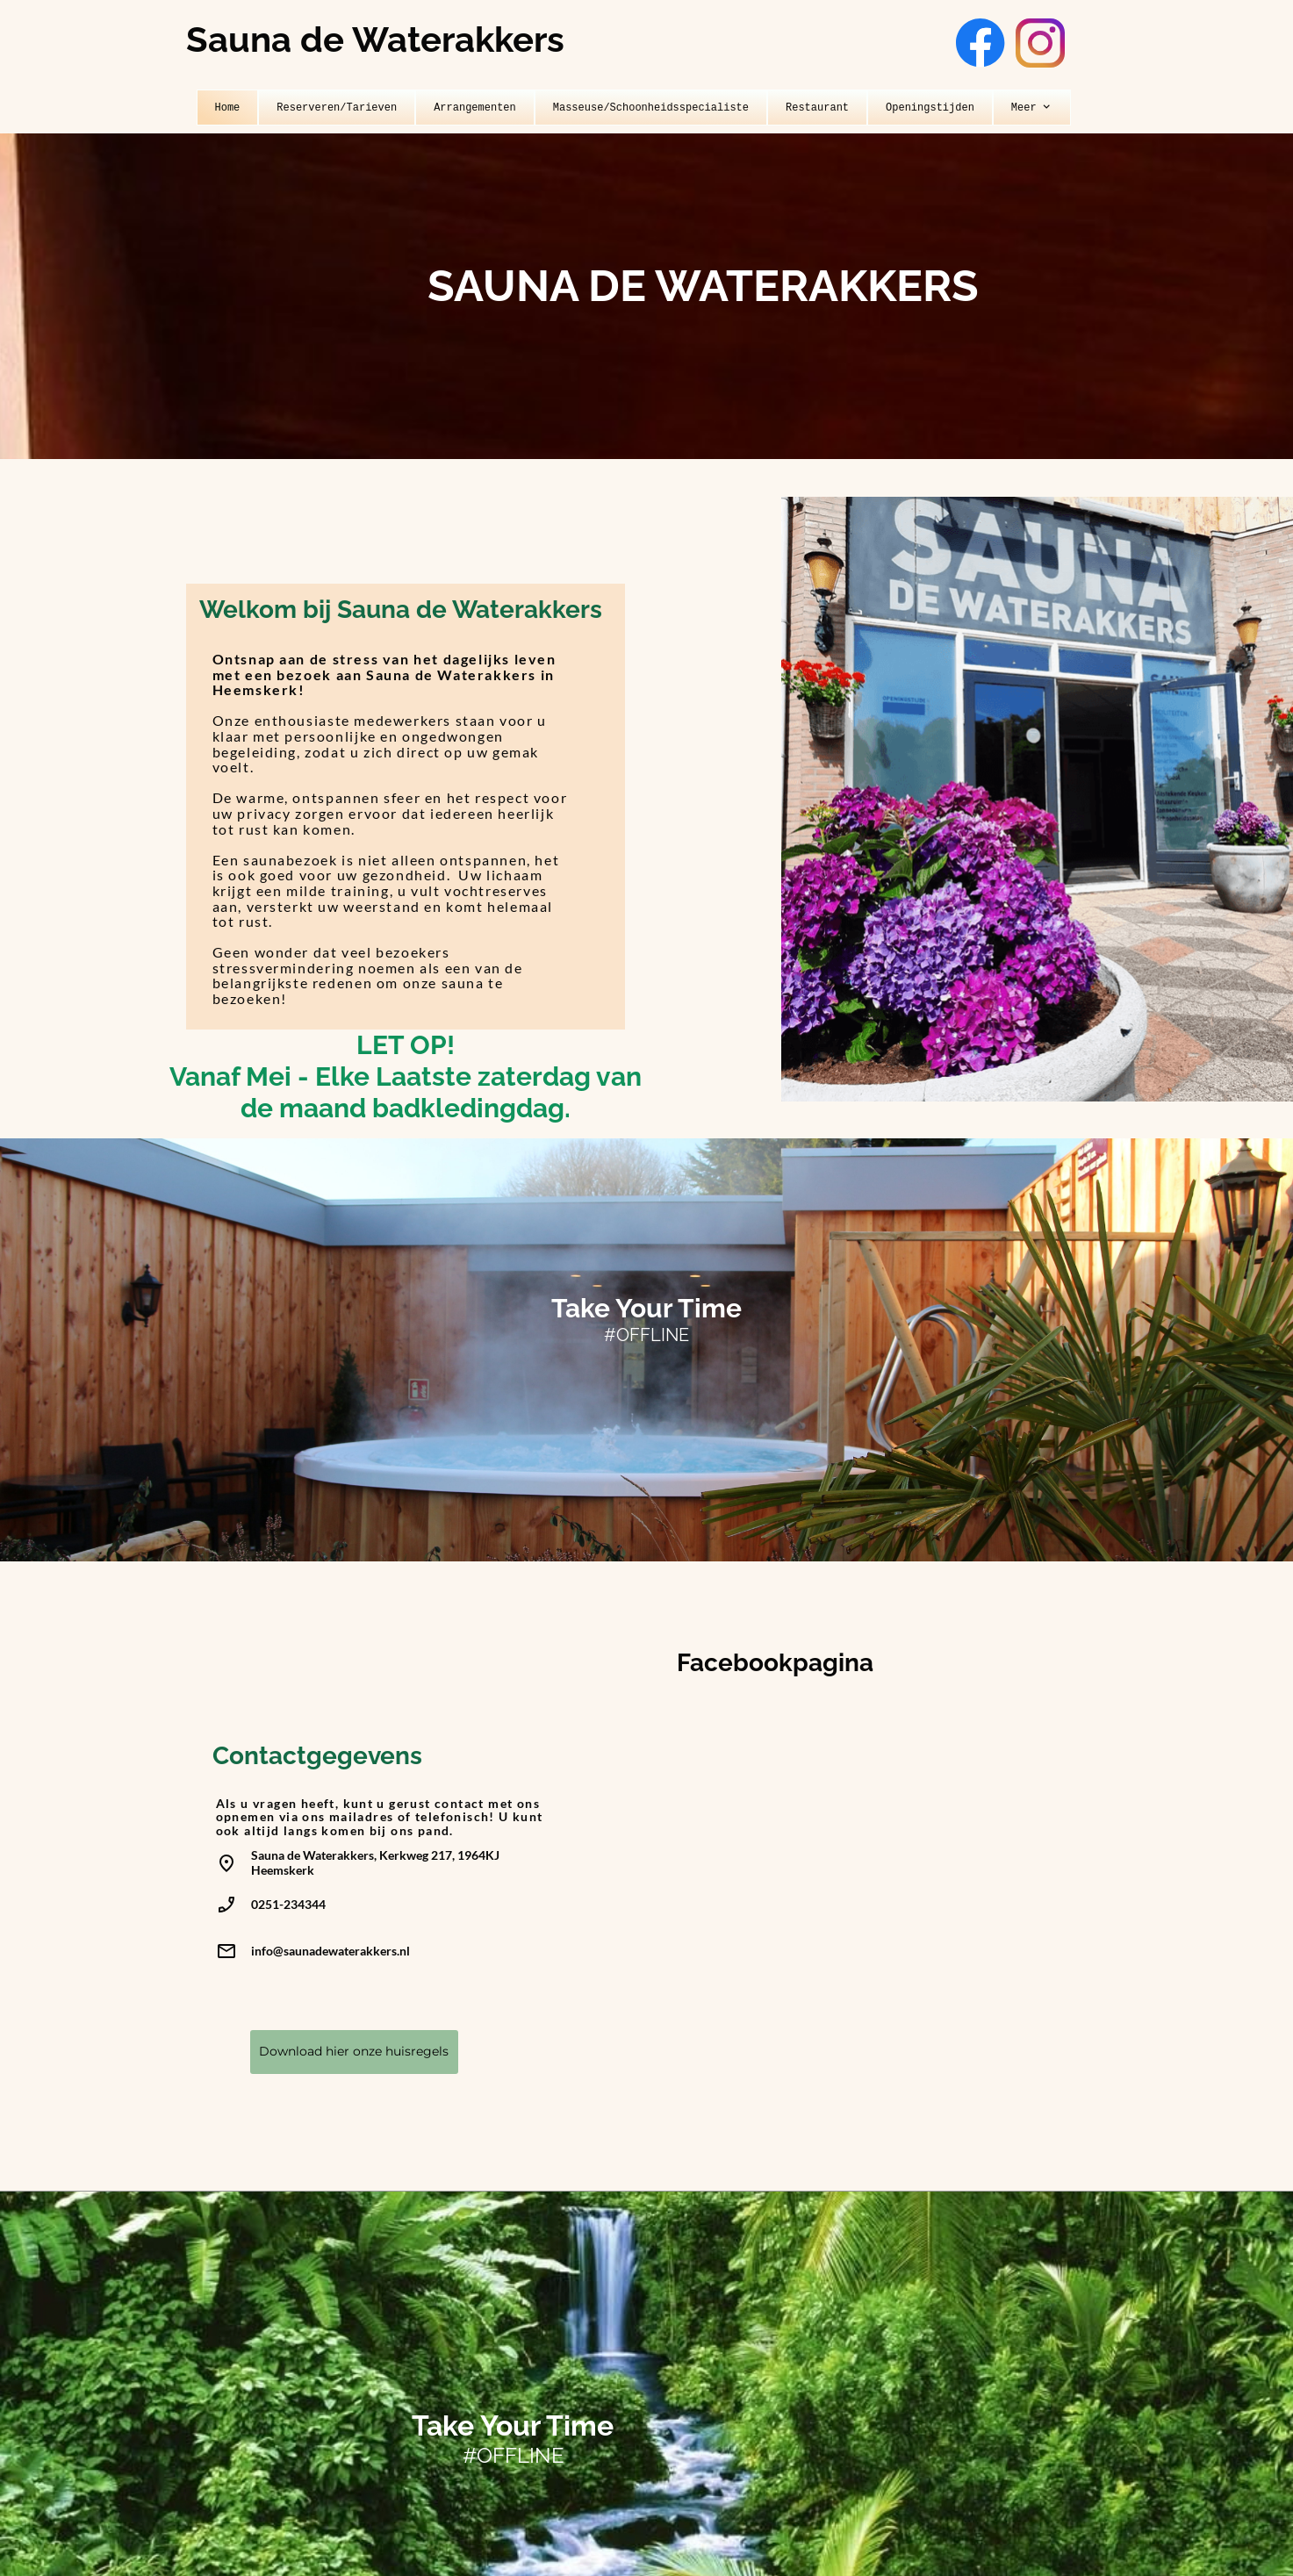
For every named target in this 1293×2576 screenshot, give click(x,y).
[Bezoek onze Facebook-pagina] (980, 43)
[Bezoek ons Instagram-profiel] (1040, 43)
